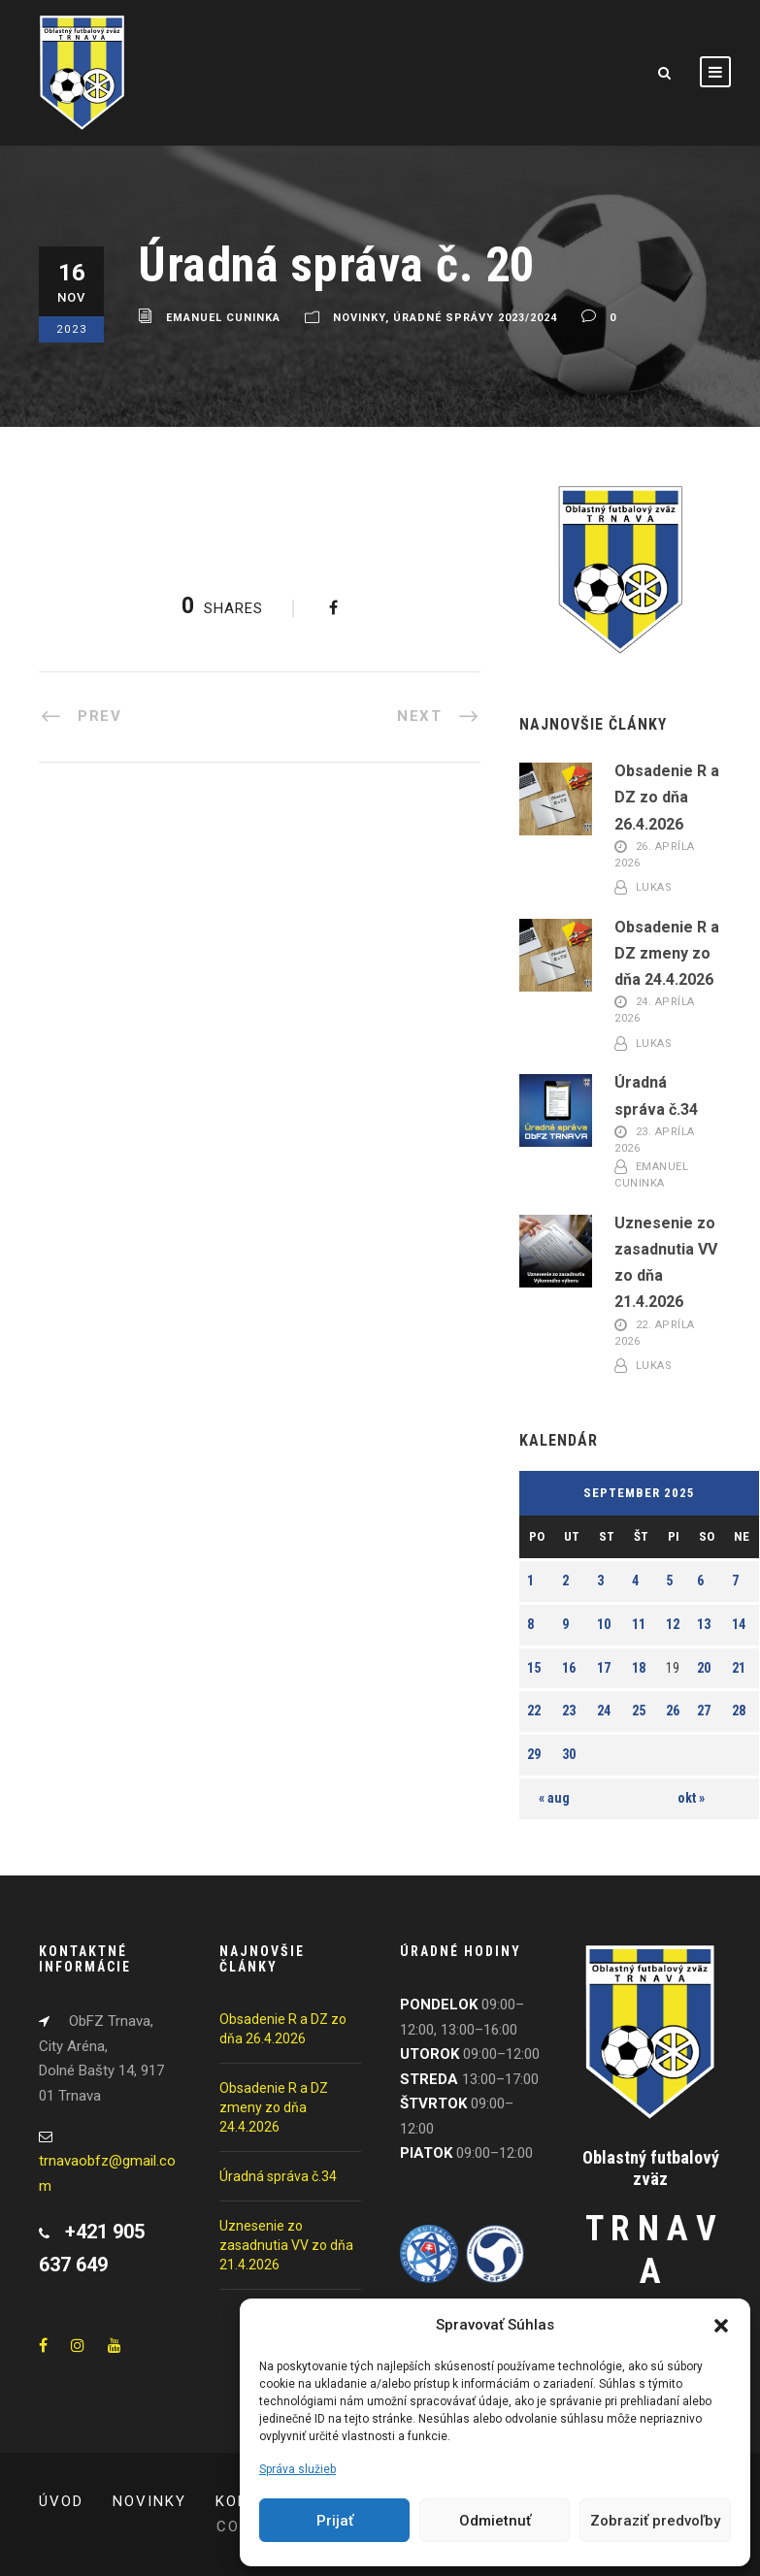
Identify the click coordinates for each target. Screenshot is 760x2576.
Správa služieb (297, 2469)
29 (534, 1754)
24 (604, 1710)
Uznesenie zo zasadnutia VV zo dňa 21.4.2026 (286, 2245)
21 (738, 1668)
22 (534, 1710)
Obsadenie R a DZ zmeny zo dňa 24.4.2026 (666, 953)
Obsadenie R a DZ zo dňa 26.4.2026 (666, 797)
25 (638, 1710)
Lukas (654, 887)
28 (738, 1710)
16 (569, 1668)
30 (569, 1754)
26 (672, 1710)
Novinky (359, 317)
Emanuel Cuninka (223, 317)
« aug (554, 1798)
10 (604, 1624)
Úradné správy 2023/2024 (475, 317)
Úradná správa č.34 (278, 2176)
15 (534, 1668)
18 (638, 1668)
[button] (721, 2325)
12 (672, 1624)
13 (703, 1624)
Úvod (61, 2501)
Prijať (334, 2520)
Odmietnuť (495, 2520)
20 (703, 1668)
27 (703, 1710)
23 (569, 1710)
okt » (691, 1798)
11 (638, 1624)
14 (738, 1624)
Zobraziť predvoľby (655, 2520)
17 (604, 1668)
